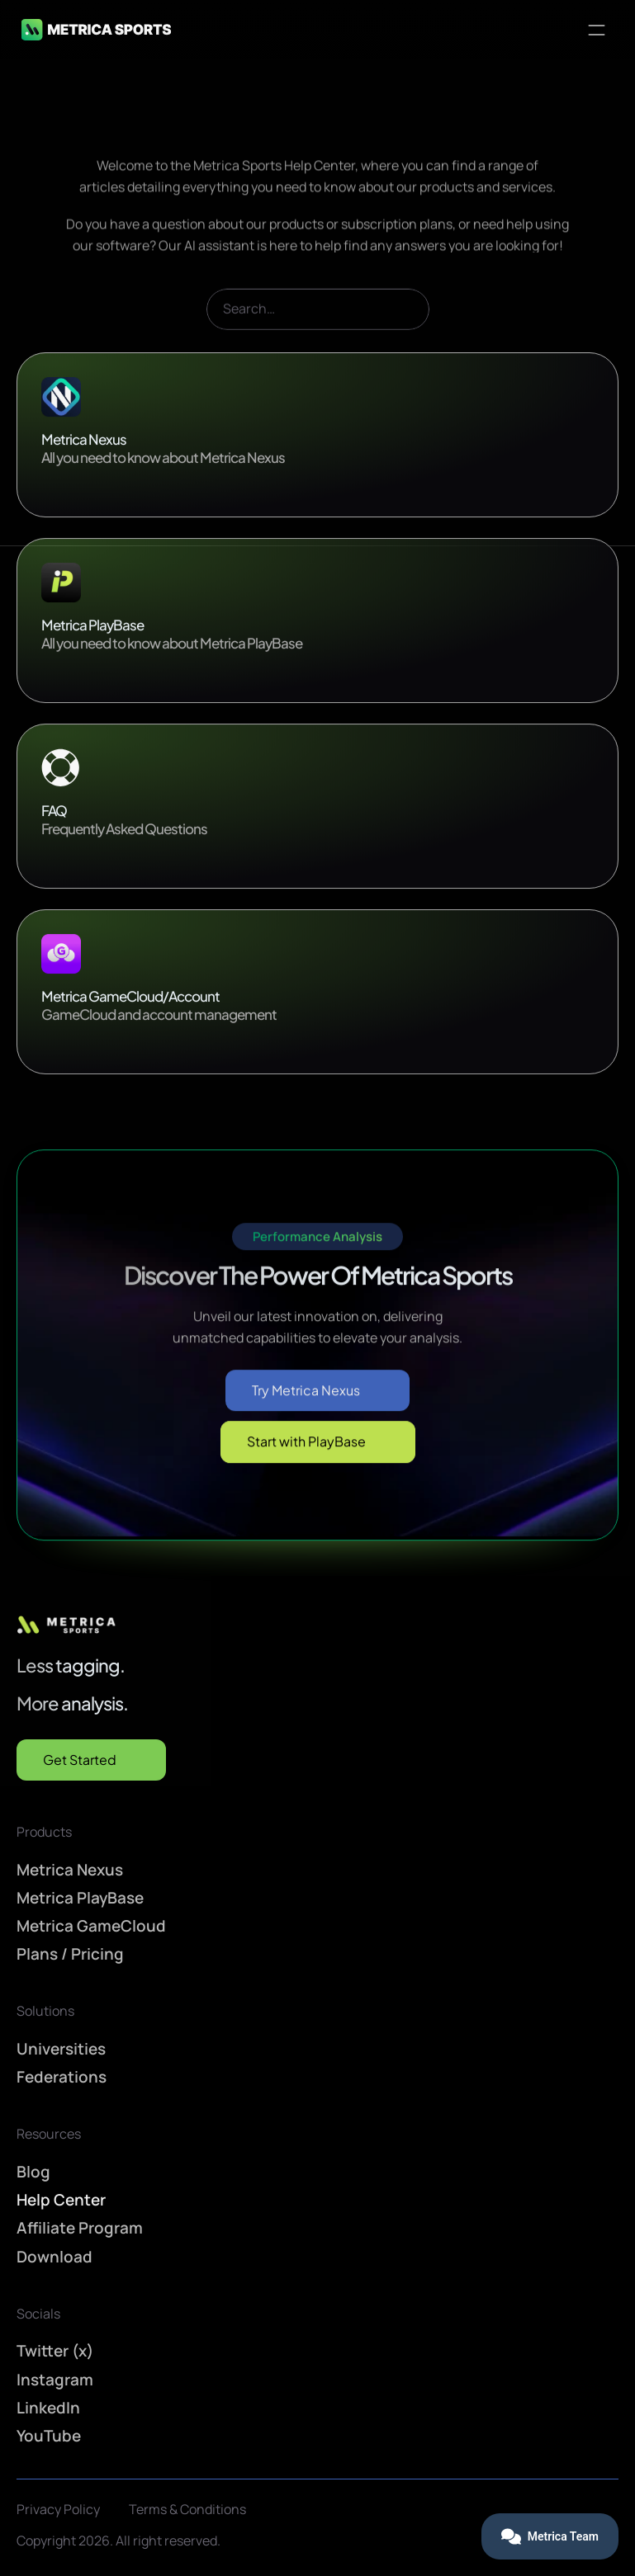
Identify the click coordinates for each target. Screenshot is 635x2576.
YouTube (49, 2435)
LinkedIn (48, 2407)
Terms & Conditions (187, 2509)
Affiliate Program (80, 2228)
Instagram (55, 2379)
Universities (61, 2048)
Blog (33, 2171)
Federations (62, 2077)
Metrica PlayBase (80, 1897)
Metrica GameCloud (91, 1926)
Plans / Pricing (70, 1954)
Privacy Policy (58, 2509)
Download (54, 2256)
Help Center (61, 2199)
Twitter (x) (55, 2350)
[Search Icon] (317, 329)
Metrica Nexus (70, 1869)
